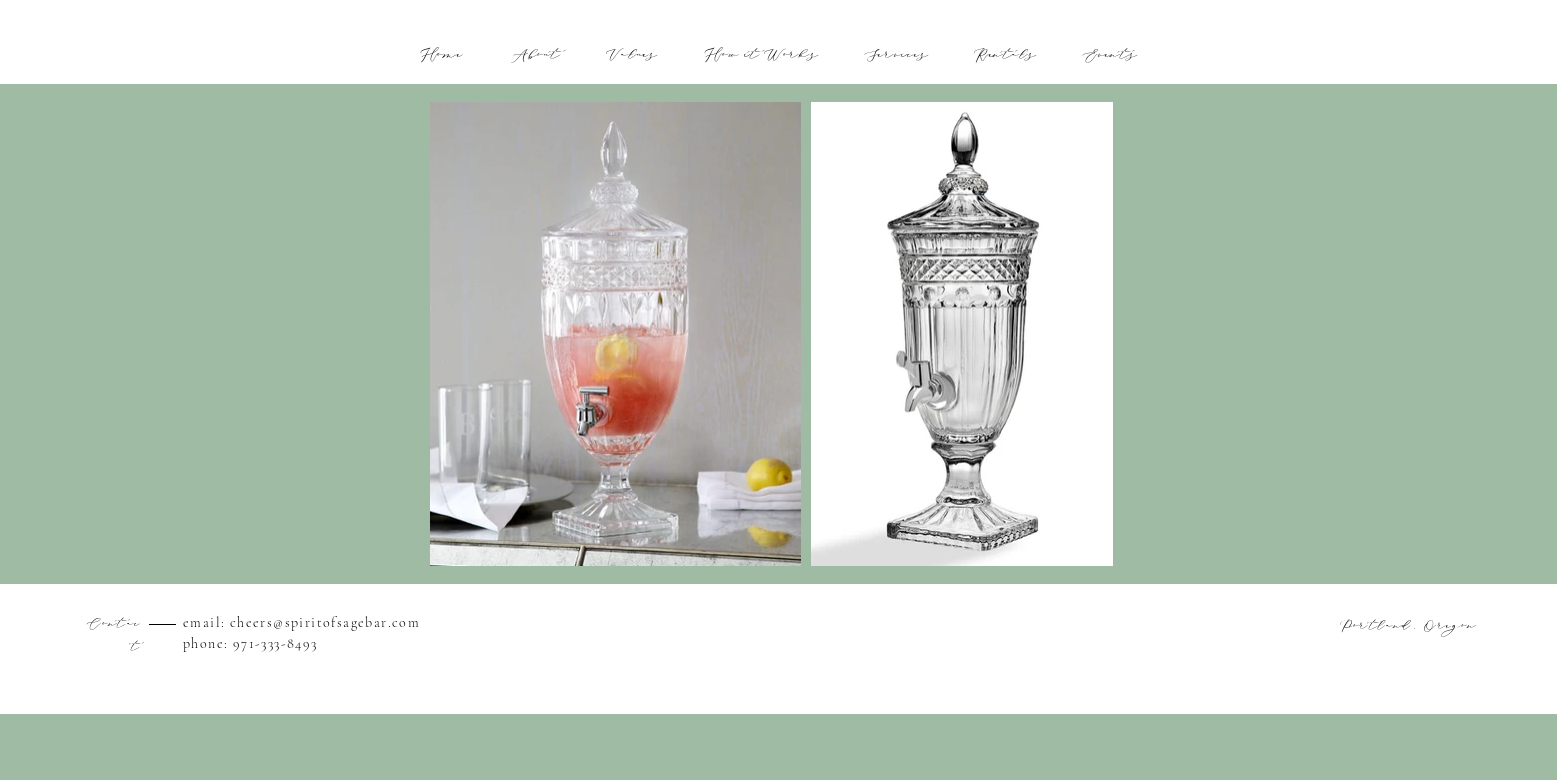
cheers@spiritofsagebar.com (325, 622)
